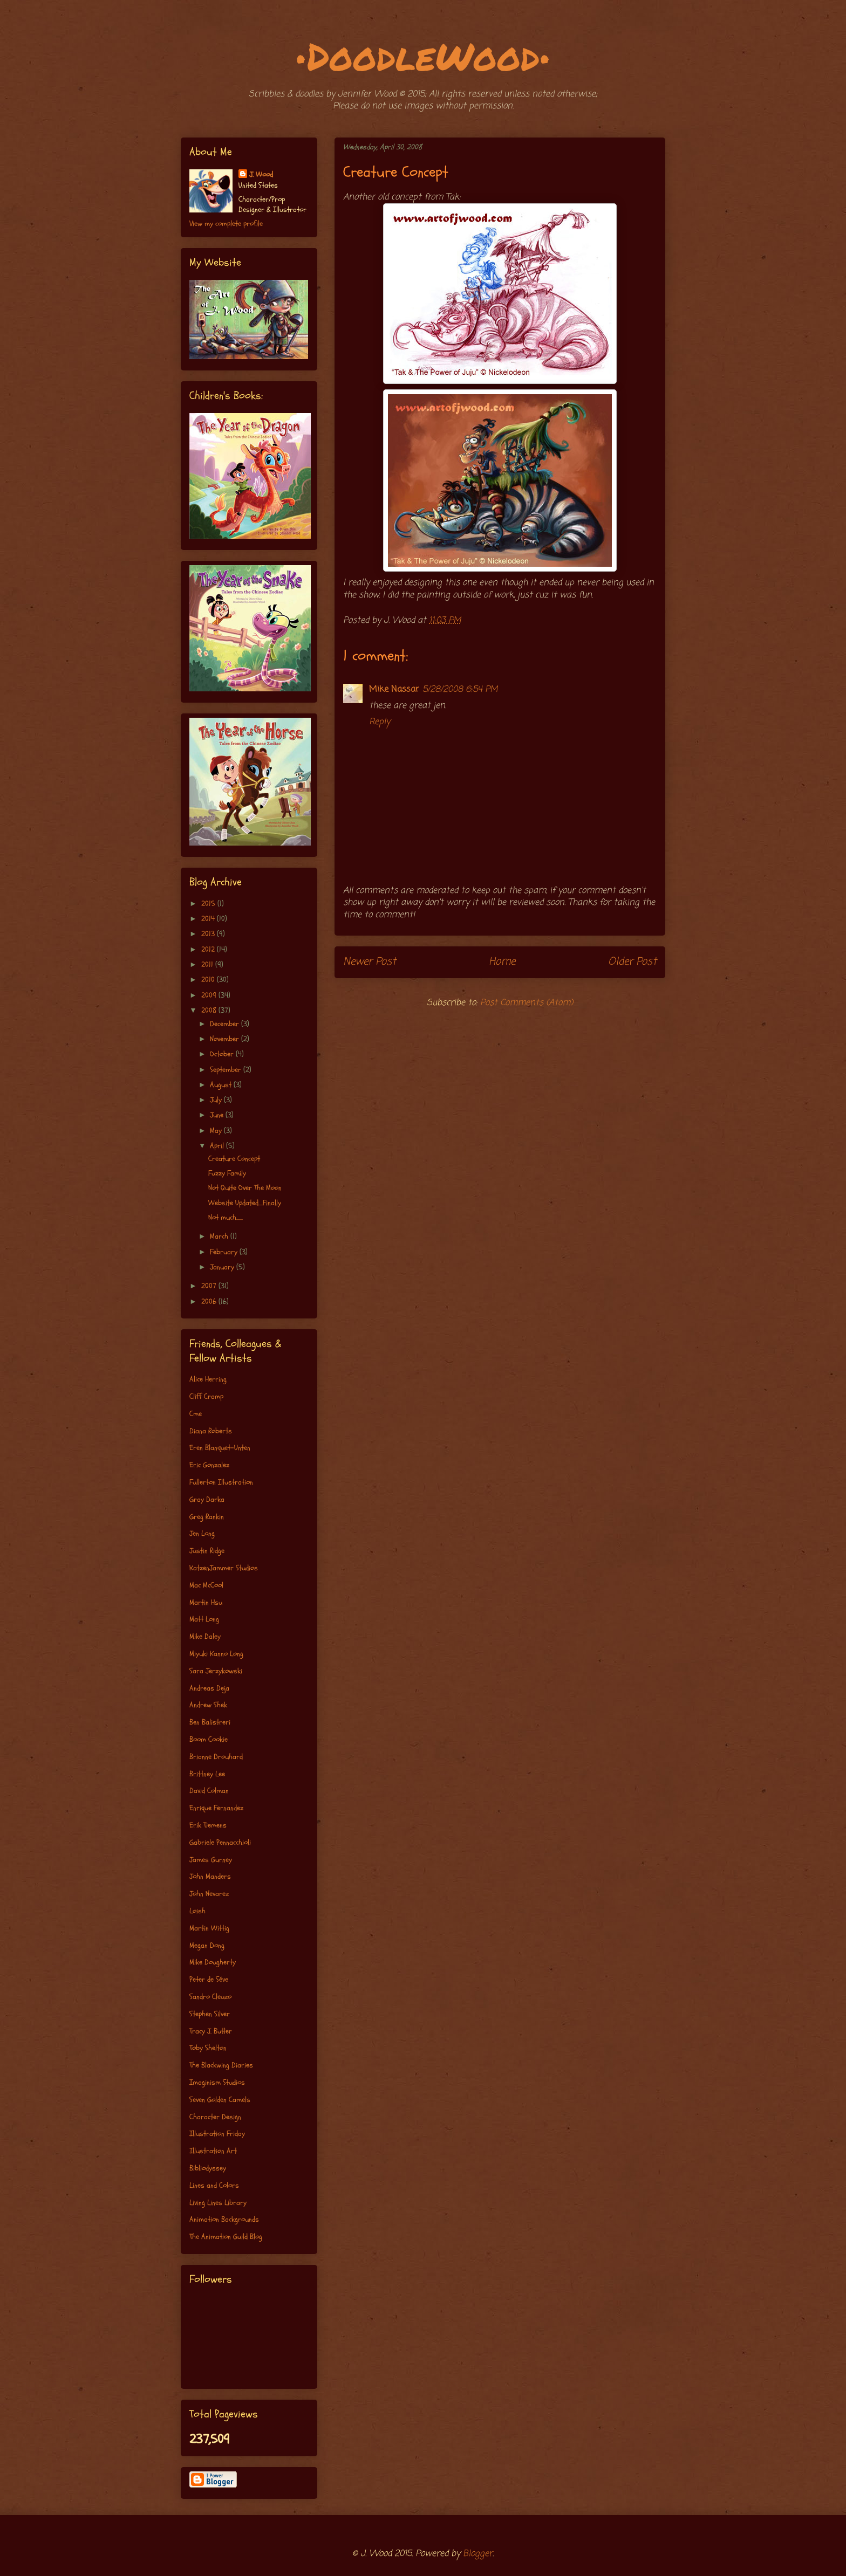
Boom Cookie (208, 1739)
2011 (208, 964)
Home (502, 962)
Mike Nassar (394, 689)
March (220, 1236)
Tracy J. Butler (210, 2031)
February (225, 1252)
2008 (210, 1010)
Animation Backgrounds (224, 2219)
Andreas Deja (209, 1688)
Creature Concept (234, 1158)
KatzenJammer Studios (223, 1568)
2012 (209, 949)
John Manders (210, 1876)
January (223, 1267)
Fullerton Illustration (221, 1482)
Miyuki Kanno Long (216, 1653)
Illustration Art (213, 2151)
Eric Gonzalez (209, 1465)
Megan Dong (206, 1945)
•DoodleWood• (423, 56)
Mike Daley (205, 1636)
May (217, 1130)
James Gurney (210, 1859)
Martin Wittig (209, 1928)
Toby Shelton (208, 2048)
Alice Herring (208, 1379)
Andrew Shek (208, 1705)
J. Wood (261, 174)
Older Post (632, 962)
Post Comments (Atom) (526, 1003)
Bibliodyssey (207, 2168)
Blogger (478, 2553)
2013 (209, 934)
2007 (210, 1286)
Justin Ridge (206, 1550)
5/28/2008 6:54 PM (459, 689)
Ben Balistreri (209, 1722)
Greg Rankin (206, 1517)
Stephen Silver (209, 2014)
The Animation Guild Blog (225, 2236)
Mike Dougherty (212, 1962)
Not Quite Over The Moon (245, 1188)
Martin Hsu (205, 1602)
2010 (209, 979)
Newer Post (369, 962)
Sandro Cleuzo (210, 1996)
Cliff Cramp (206, 1396)
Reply (379, 722)
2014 (209, 918)
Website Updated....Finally (244, 1203)
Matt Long (204, 1619)
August (222, 1085)
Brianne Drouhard (216, 1756)
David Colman (209, 1790)
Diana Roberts (210, 1431)
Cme (195, 1414)
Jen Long (202, 1533)
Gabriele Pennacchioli (220, 1842)
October (223, 1054)
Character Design (215, 2117)
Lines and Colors (214, 2185)
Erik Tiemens (208, 1825)
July (217, 1100)
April (218, 1146)
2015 (209, 903)
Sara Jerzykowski (215, 1671)
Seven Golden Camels (219, 2099)
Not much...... (225, 1217)
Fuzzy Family (227, 1173)
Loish (197, 1911)
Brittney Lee (207, 1774)
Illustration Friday (217, 2133)
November (225, 1039)
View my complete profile (226, 223)
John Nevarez (209, 1893)
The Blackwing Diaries (221, 2065)
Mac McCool (206, 1585)
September (226, 1069)
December (225, 1024)
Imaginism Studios (217, 2082)
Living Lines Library (218, 2202)
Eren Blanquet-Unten (219, 1447)
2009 (210, 995)
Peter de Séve (208, 1979)
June (218, 1115)
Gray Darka (206, 1499)
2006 (210, 1301)
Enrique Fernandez (216, 1808)
